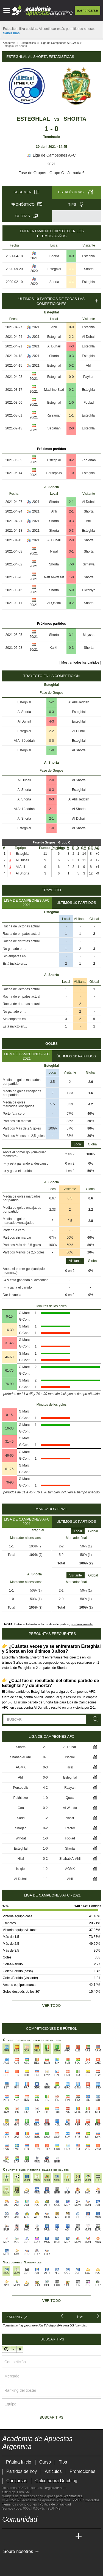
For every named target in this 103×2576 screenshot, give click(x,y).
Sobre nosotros (18, 2551)
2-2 (71, 337)
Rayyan (70, 1788)
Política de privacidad (55, 2504)
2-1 (71, 502)
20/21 (33, 379)
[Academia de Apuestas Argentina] (7, 2536)
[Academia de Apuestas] (47, 2536)
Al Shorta (24, 712)
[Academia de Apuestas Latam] (58, 2536)
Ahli (54, 327)
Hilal (70, 1767)
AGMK (21, 1767)
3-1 (71, 551)
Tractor (70, 1828)
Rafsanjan (53, 415)
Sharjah (20, 1828)
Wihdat (21, 1838)
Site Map (8, 2492)
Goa (21, 1808)
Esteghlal (33, 119)
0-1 (45, 1757)
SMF (28, 2492)
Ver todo (51, 2005)
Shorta (74, 119)
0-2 (71, 390)
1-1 (71, 269)
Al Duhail (88, 337)
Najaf (54, 551)
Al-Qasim (54, 603)
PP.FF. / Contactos (86, 2500)
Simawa (89, 564)
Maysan (88, 635)
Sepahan (53, 428)
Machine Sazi (54, 390)
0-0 (71, 327)
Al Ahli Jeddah (78, 702)
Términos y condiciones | (21, 2504)
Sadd (21, 1818)
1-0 (71, 402)
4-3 (71, 346)
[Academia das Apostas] (17, 2536)
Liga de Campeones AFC (51, 155)
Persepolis (54, 473)
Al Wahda (70, 1808)
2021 (51, 164)
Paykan (88, 377)
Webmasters (72, 2496)
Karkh (54, 648)
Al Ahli (20, 867)
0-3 (71, 256)
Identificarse (87, 10)
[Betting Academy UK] (68, 2536)
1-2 (45, 1818)
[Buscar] (94, 1719)
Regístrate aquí (55, 2488)
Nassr (70, 1818)
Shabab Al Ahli (20, 1757)
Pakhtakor (20, 1798)
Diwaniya (89, 590)
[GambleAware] (16, 2560)
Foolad (89, 402)
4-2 (45, 1788)
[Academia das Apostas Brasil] (27, 2536)
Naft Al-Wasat (54, 577)
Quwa (70, 1798)
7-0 (71, 564)
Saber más (11, 33)
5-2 (71, 365)
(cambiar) (81, 2325)
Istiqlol (70, 1757)
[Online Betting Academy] (37, 2536)
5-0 (71, 590)
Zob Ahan (89, 460)
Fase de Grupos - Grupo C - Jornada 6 (51, 173)
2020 (34, 271)
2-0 (71, 428)
